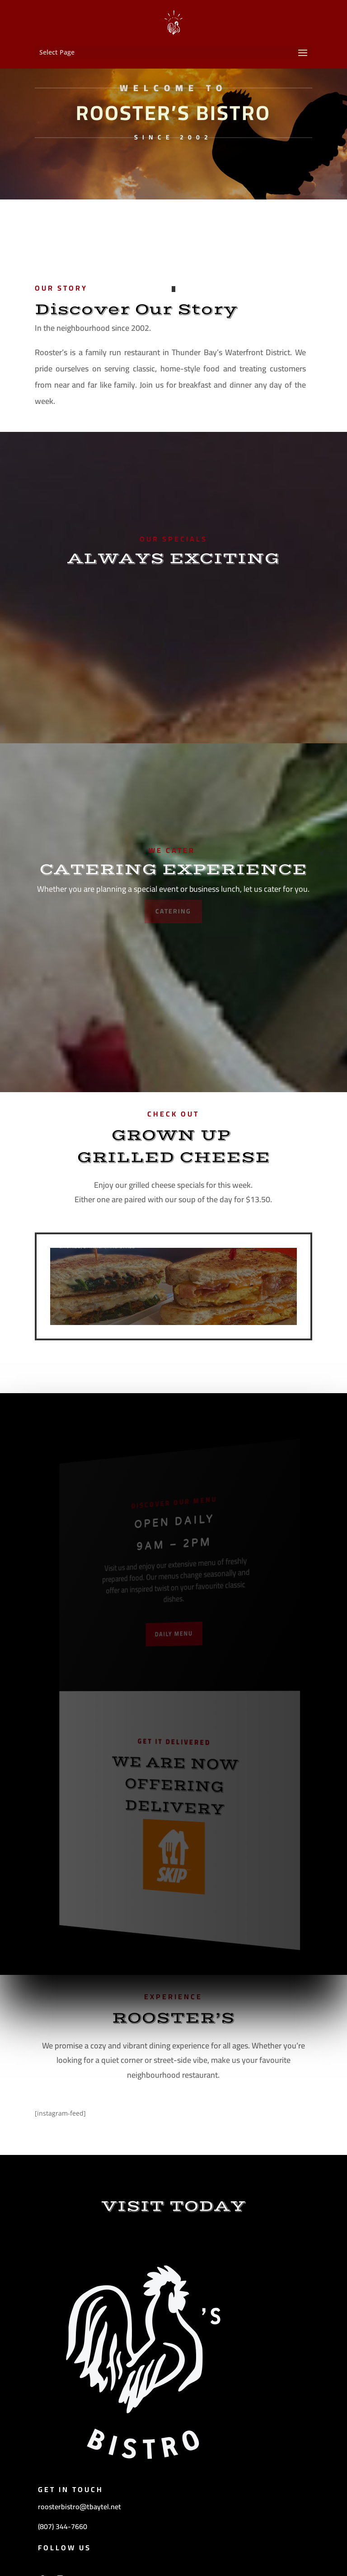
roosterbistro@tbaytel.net (79, 2506)
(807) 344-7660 (62, 2526)
